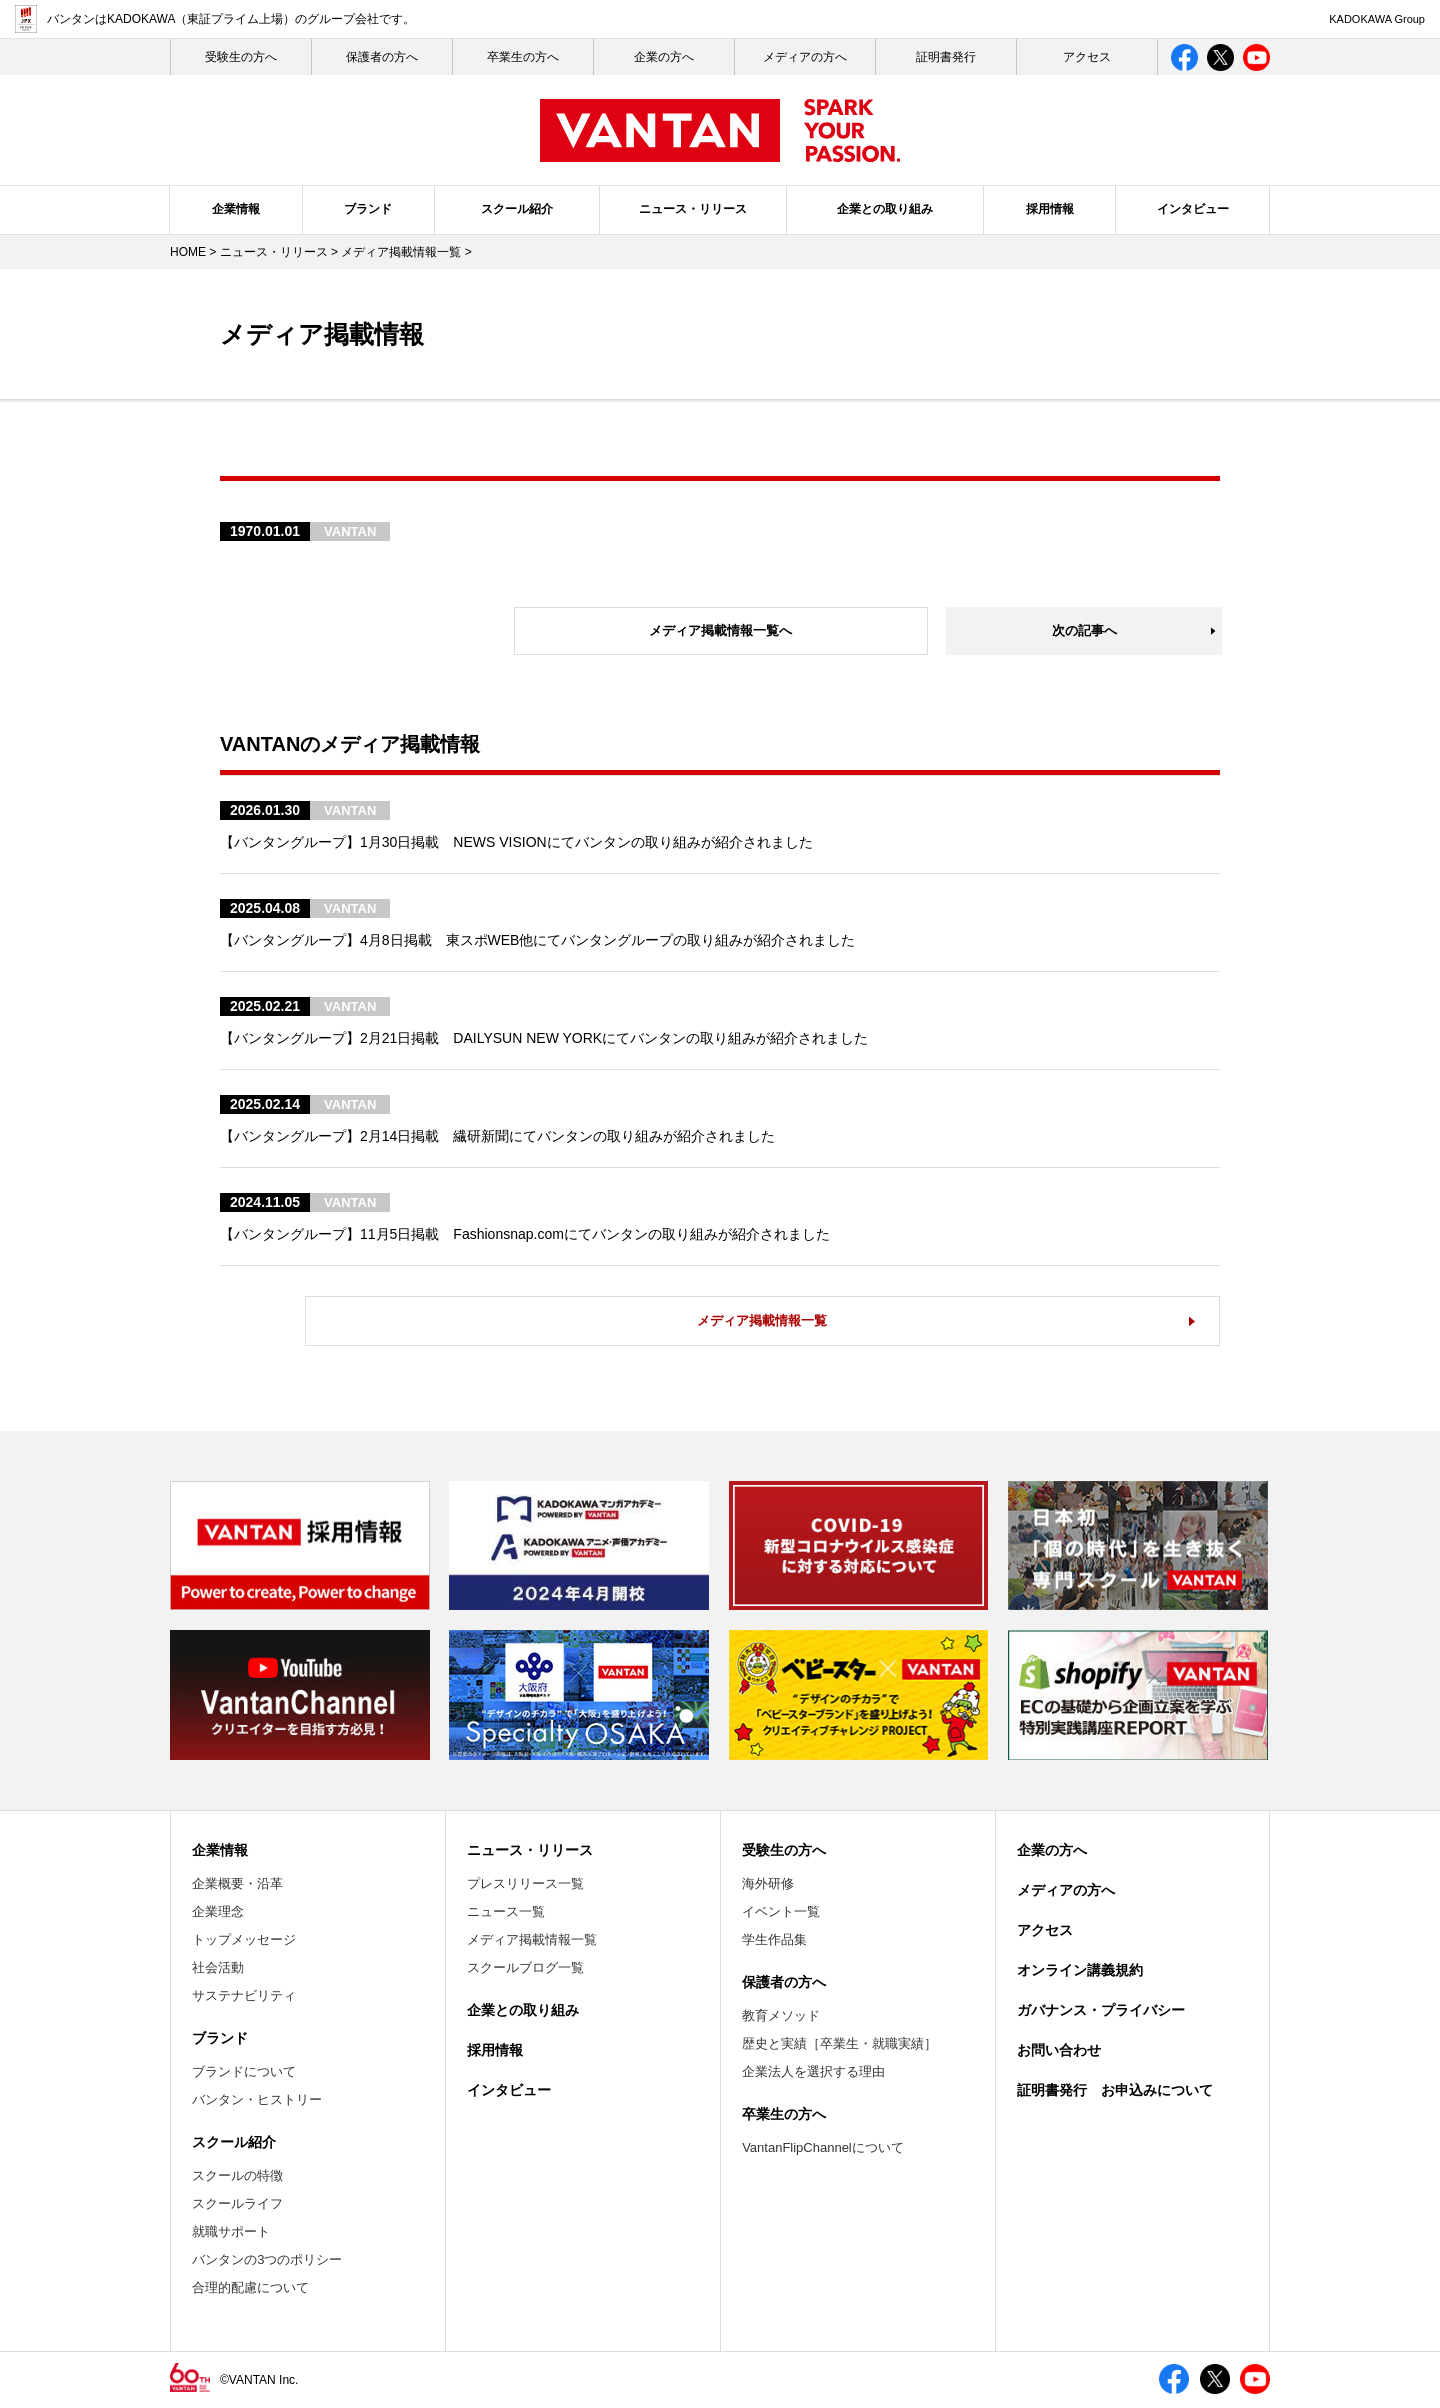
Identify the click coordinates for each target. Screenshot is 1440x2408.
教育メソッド (781, 2015)
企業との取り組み (885, 209)
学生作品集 (774, 1939)
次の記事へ (1084, 630)
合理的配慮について (250, 2287)
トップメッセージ (244, 1939)
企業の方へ (664, 57)
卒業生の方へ (523, 57)
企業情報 (236, 209)
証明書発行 (946, 57)
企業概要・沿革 (237, 1883)
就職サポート (231, 2231)
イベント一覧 (781, 1911)
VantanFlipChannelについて (823, 2147)
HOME (188, 252)
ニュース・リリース (693, 209)
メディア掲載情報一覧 (401, 252)
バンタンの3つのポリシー (267, 2259)
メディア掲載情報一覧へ (720, 630)
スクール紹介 (517, 209)
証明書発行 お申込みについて (1115, 2090)
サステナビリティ (244, 1995)
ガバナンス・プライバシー (1101, 2010)
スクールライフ (237, 2203)
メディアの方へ (805, 57)
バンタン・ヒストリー (257, 2099)
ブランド (368, 209)
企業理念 (218, 1911)
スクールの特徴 (237, 2175)
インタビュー (1193, 209)
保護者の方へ (382, 57)
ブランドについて (244, 2071)
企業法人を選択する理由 (813, 2071)
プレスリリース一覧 (525, 1883)
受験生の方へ (784, 1850)
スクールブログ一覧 (525, 1967)
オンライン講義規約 (1080, 1970)
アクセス (1087, 57)
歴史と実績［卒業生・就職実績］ (839, 2043)
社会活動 (218, 1967)
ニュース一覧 (506, 1911)
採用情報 (1050, 209)
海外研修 (768, 1883)
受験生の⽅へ (241, 57)
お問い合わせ (1059, 2050)
